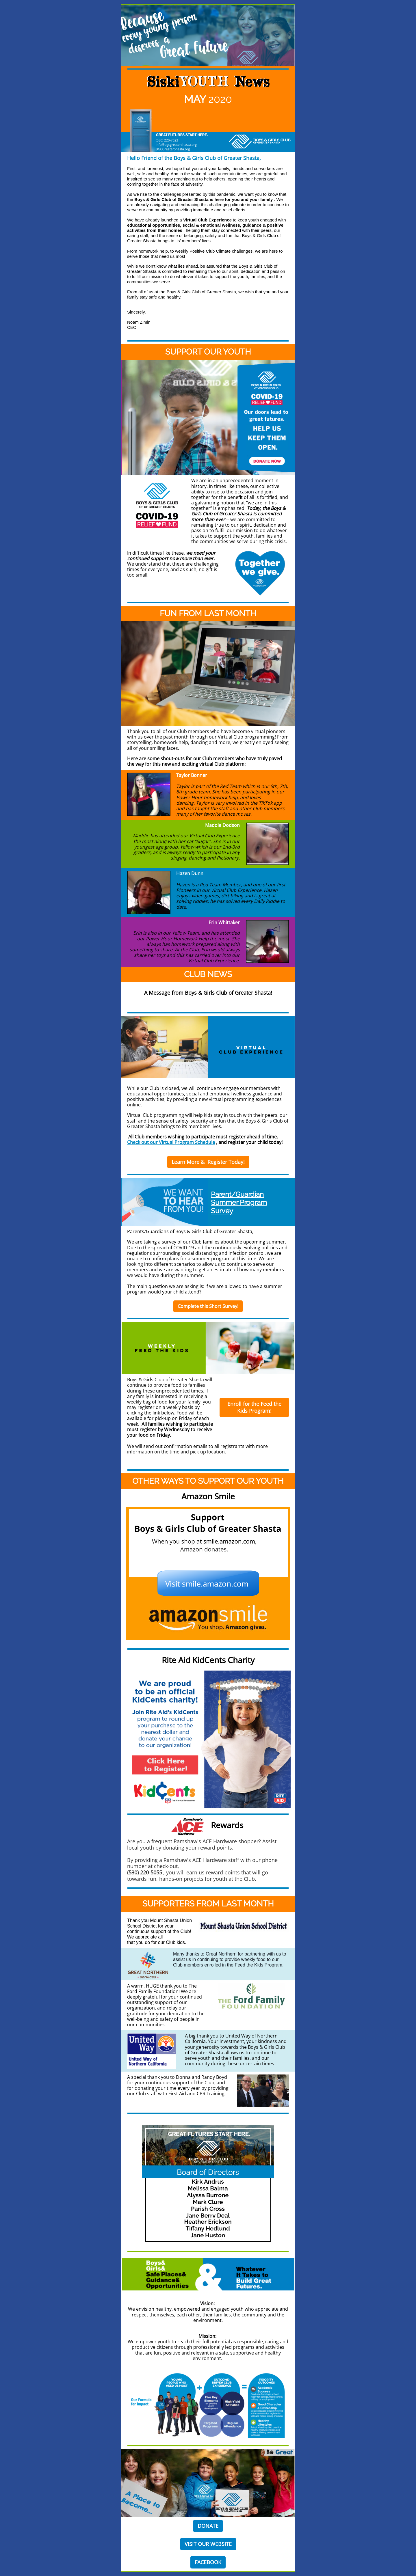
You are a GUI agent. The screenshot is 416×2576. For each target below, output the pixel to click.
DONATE (208, 2525)
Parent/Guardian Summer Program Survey (239, 1202)
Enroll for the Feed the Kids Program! (254, 1407)
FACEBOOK (208, 2562)
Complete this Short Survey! (208, 1306)
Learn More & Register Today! (208, 1161)
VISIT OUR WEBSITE (208, 2543)
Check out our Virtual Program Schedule (171, 1142)
